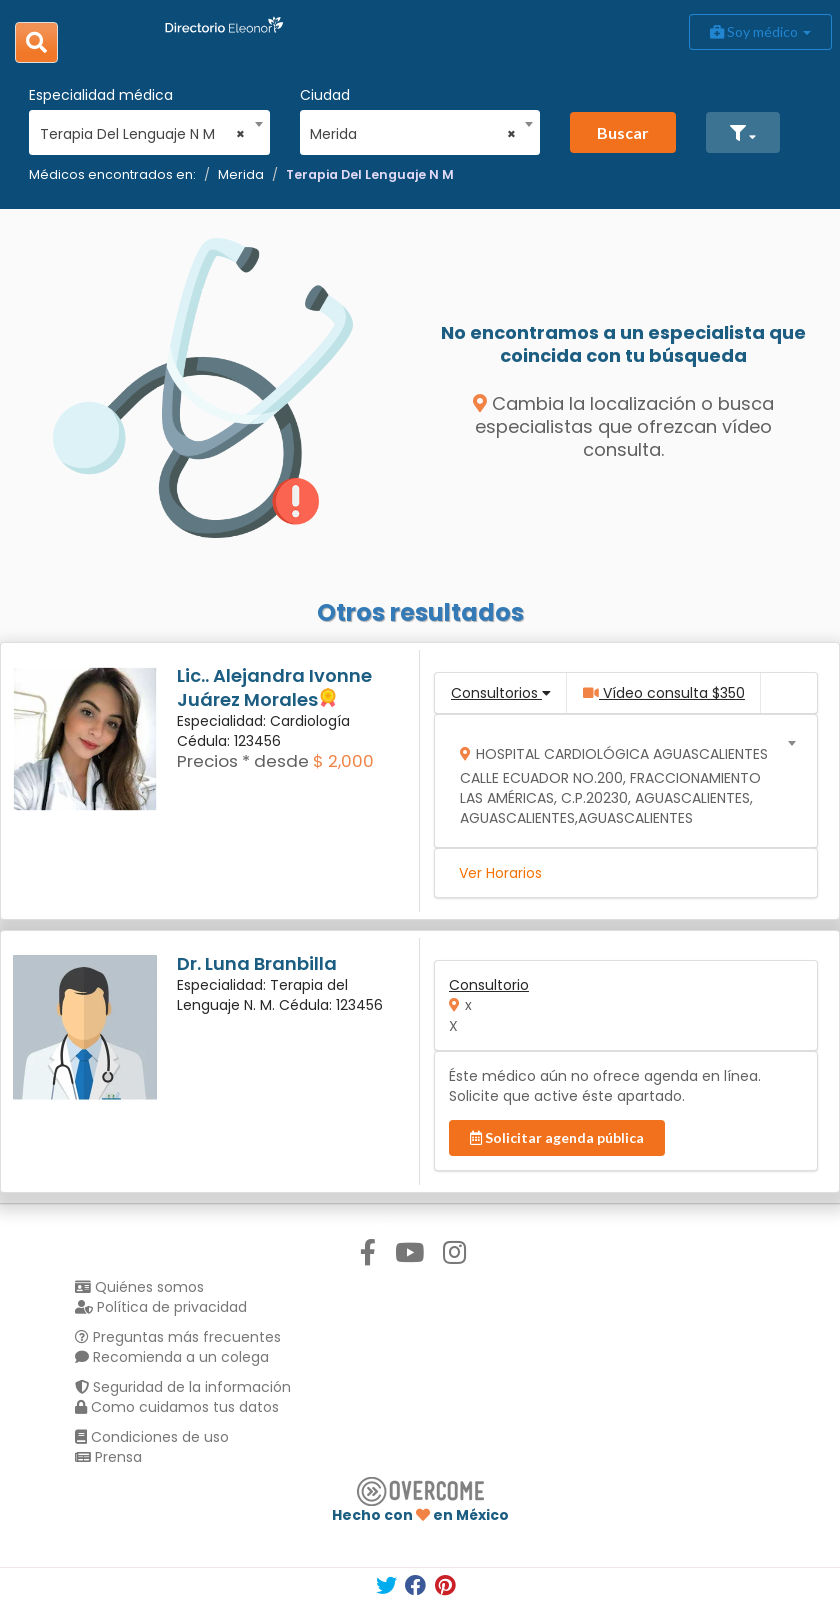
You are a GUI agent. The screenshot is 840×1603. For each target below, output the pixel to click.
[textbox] (619, 781)
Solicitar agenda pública (557, 1137)
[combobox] (143, 129)
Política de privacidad (161, 1307)
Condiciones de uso (152, 1437)
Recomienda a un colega (172, 1357)
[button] (743, 132)
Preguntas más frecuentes (178, 1337)
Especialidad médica (101, 95)
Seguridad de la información (183, 1387)
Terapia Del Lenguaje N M (370, 174)
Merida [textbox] (413, 134)
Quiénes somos (139, 1287)
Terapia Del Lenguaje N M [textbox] (143, 134)
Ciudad (325, 95)
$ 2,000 (343, 761)
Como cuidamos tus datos (177, 1407)
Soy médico (760, 31)
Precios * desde (243, 761)
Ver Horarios (500, 873)
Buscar (623, 132)
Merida (241, 174)
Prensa (108, 1457)
